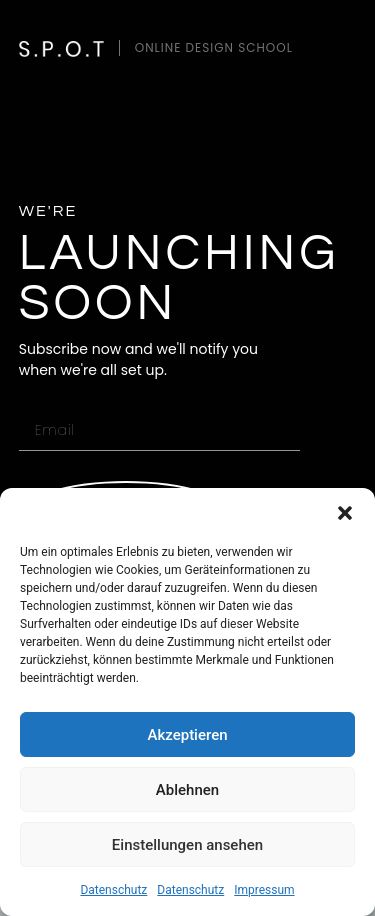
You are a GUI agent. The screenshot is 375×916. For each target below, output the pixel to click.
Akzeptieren (187, 735)
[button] (345, 513)
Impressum (264, 890)
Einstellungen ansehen (187, 845)
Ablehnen (187, 790)
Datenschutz (113, 890)
